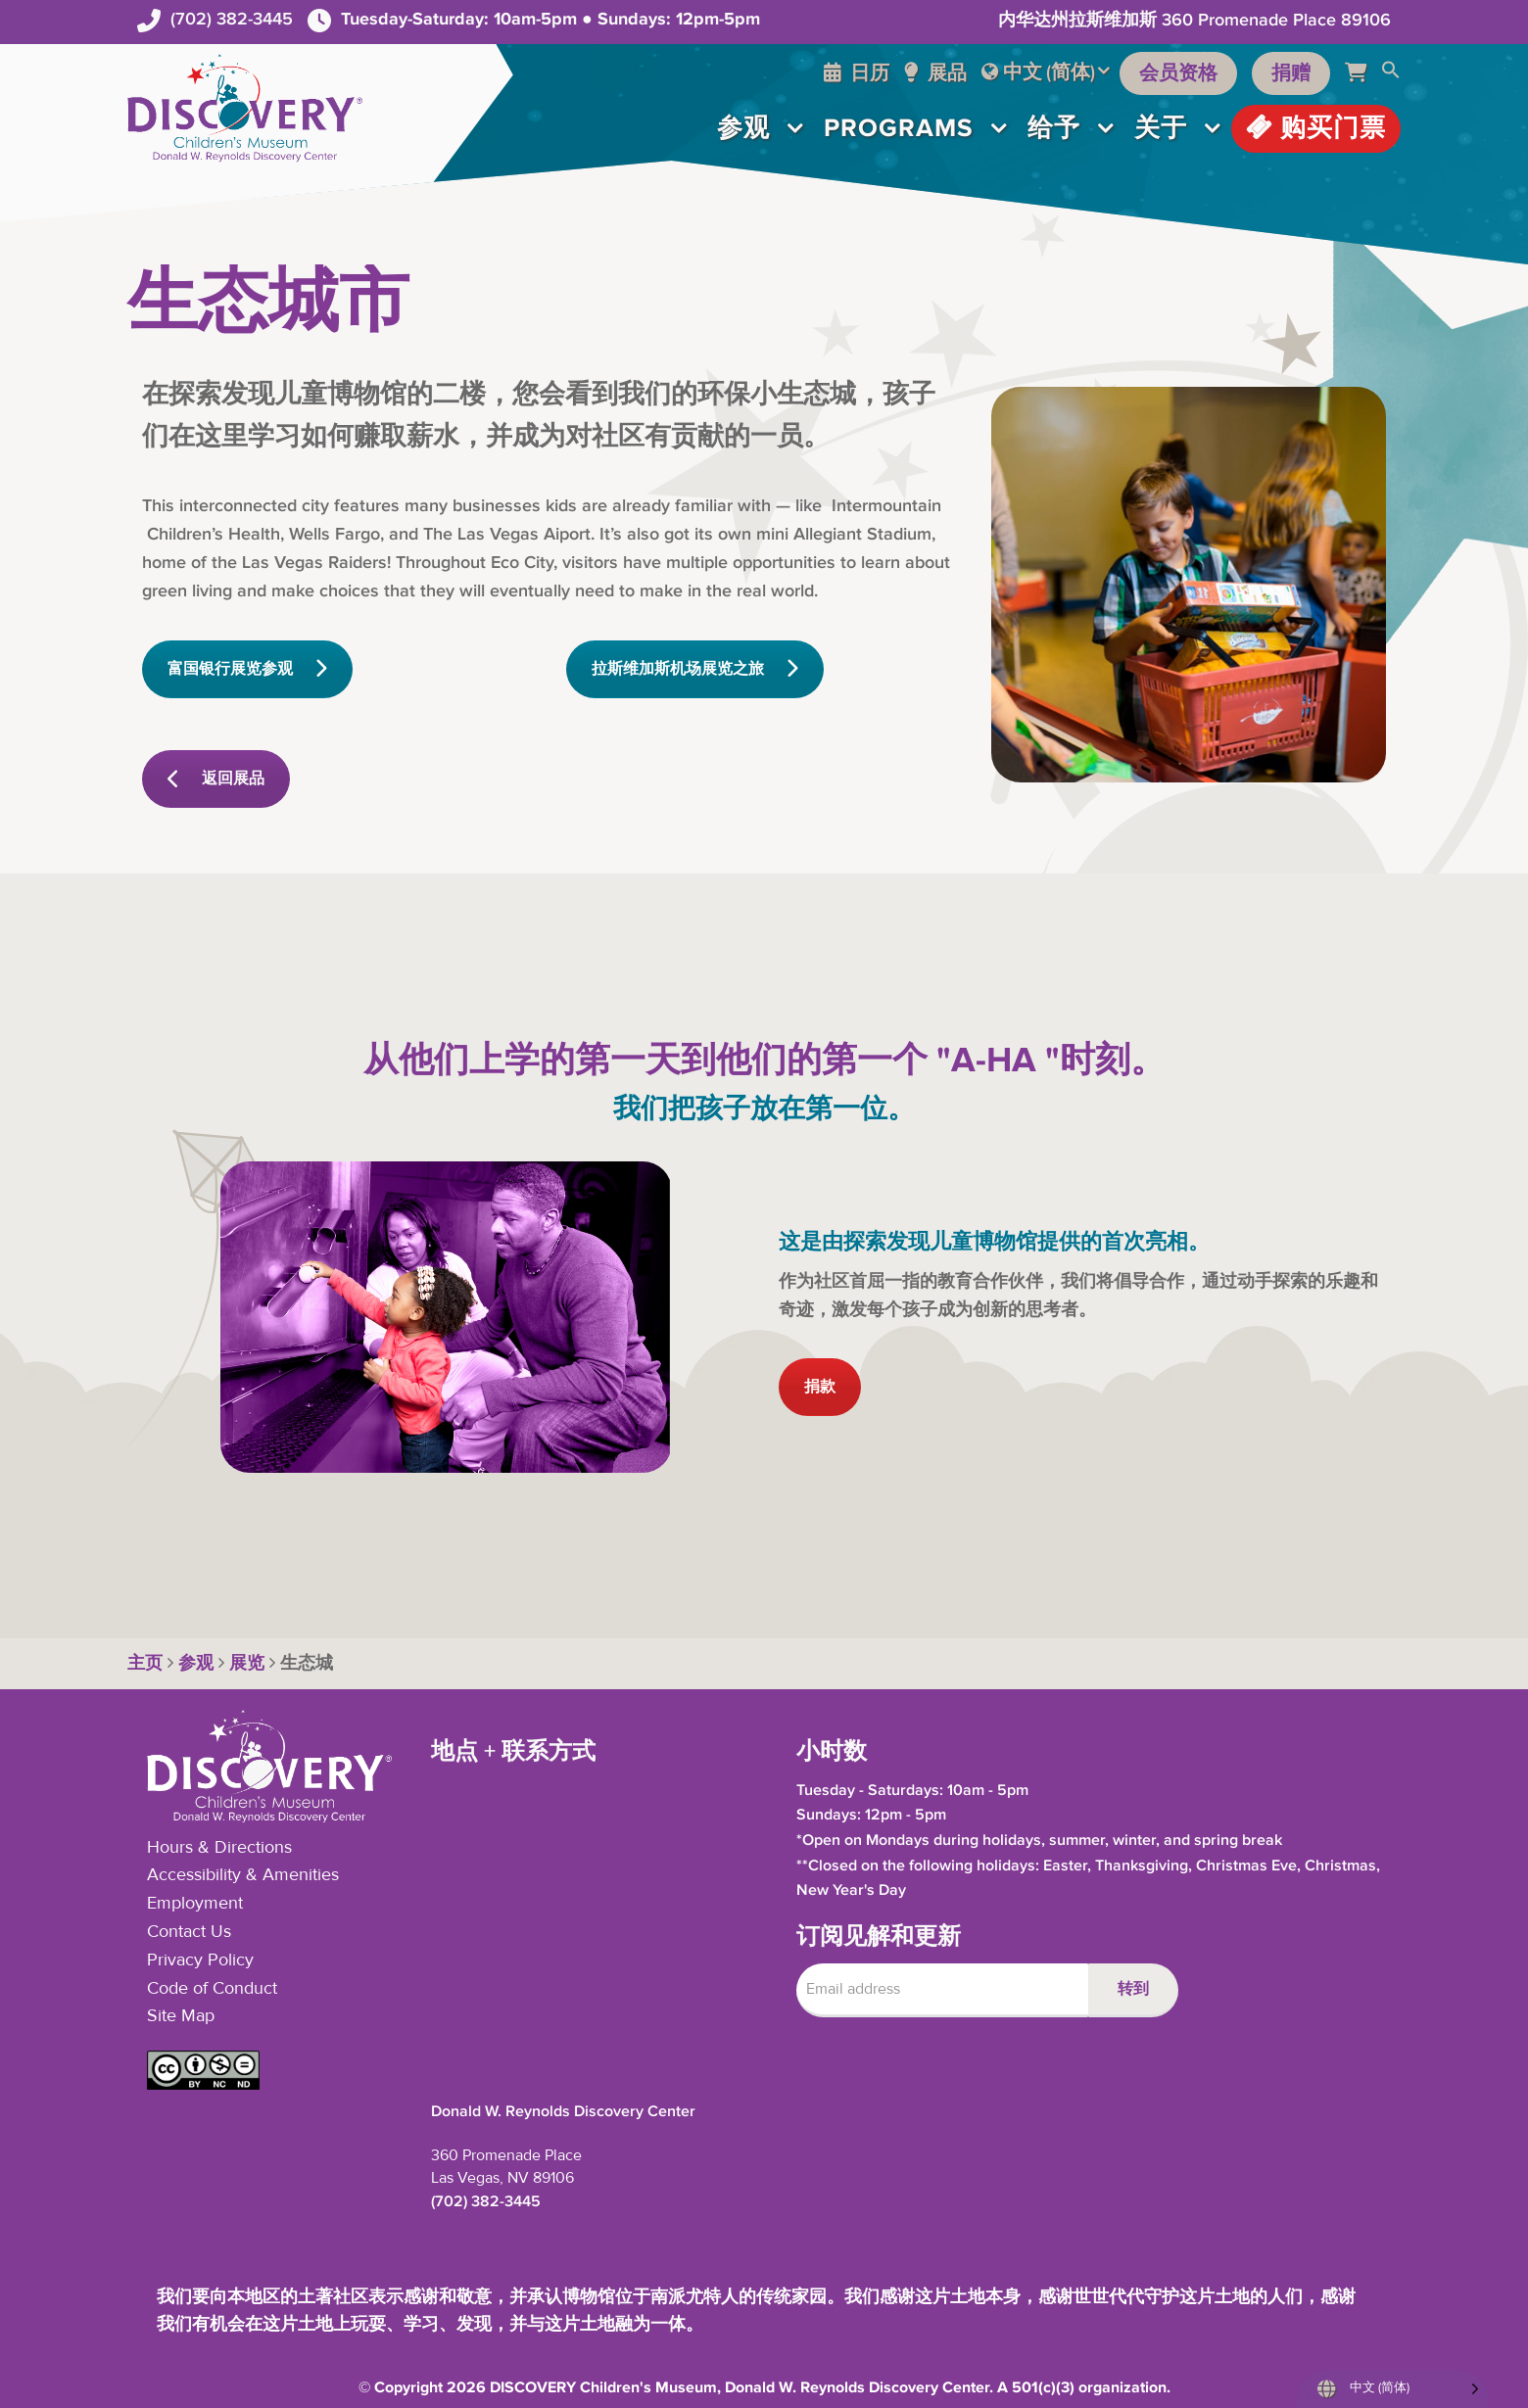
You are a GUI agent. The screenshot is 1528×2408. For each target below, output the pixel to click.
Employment (195, 1903)
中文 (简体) (1049, 72)
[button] (1391, 73)
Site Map (181, 2016)
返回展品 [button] (215, 779)
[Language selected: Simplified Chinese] (1393, 2389)
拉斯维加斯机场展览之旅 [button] (695, 669)
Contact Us (189, 1932)
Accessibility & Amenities (243, 1875)
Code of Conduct (212, 1989)
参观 (743, 128)
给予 (1053, 128)
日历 (856, 73)
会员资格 (1178, 73)
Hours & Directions (219, 1848)
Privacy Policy (200, 1960)
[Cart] (1363, 73)
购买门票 (1316, 128)
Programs (899, 128)
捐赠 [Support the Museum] (1291, 73)
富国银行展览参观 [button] (247, 669)
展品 (935, 73)
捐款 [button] (820, 1387)
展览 (246, 1664)
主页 (145, 1664)
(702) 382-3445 (231, 19)
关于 (1160, 128)
